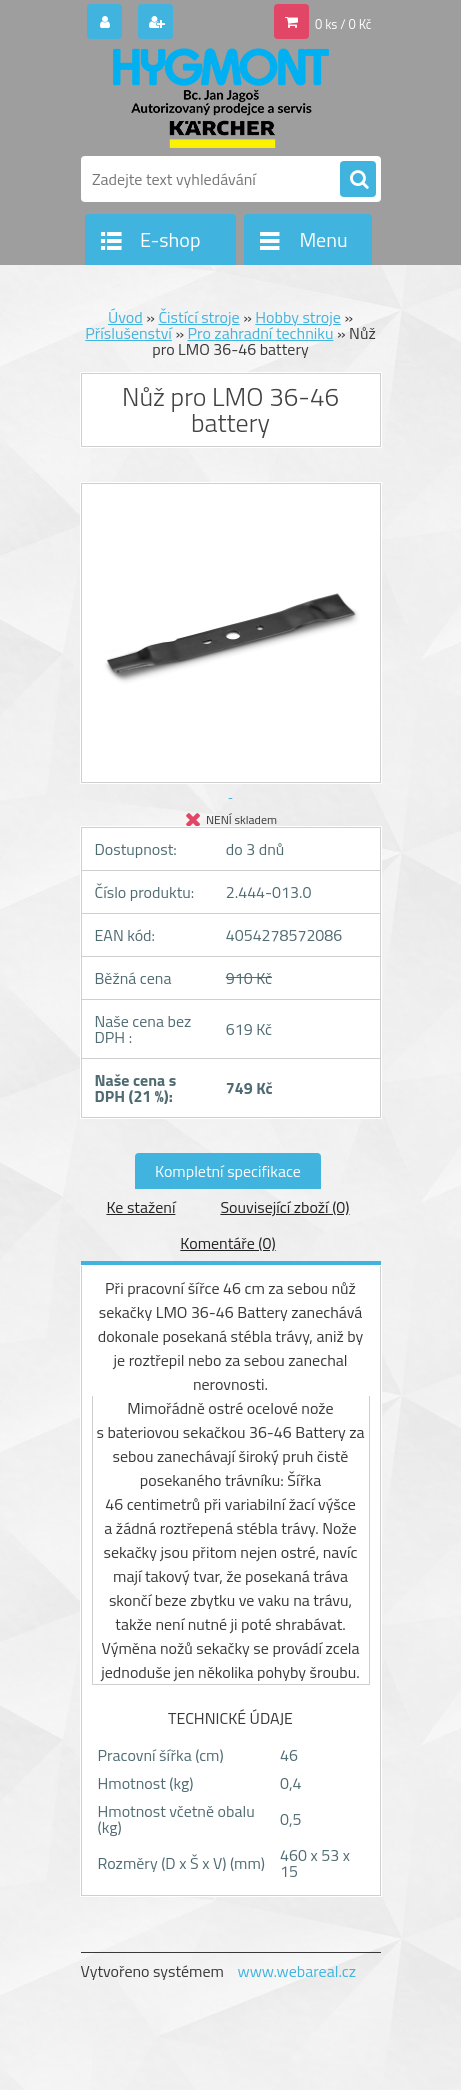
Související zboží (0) (284, 1207)
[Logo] (218, 98)
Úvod (125, 317)
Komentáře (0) (227, 1243)
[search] (358, 180)
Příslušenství (128, 333)
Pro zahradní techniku (261, 333)
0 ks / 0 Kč (343, 24)
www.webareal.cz (296, 1971)
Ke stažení (140, 1207)
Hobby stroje (298, 317)
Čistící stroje (198, 317)
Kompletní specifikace (228, 1171)
